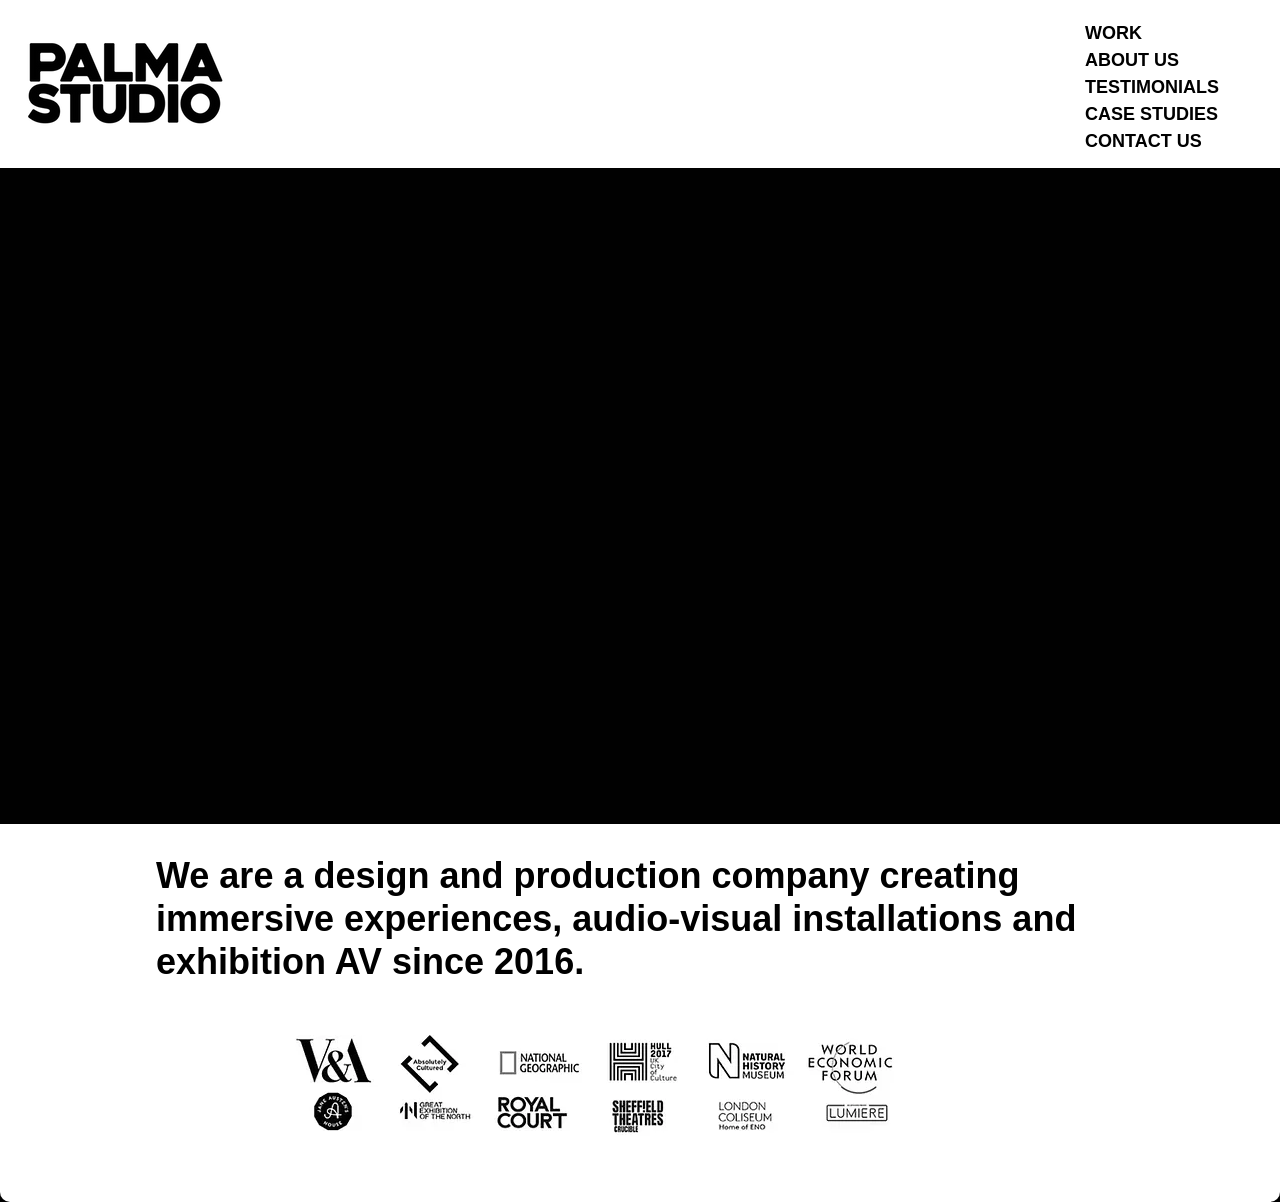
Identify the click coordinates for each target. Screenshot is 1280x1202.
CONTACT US (1143, 141)
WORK (1113, 33)
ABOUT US (1132, 60)
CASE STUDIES (1151, 114)
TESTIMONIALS (1152, 87)
